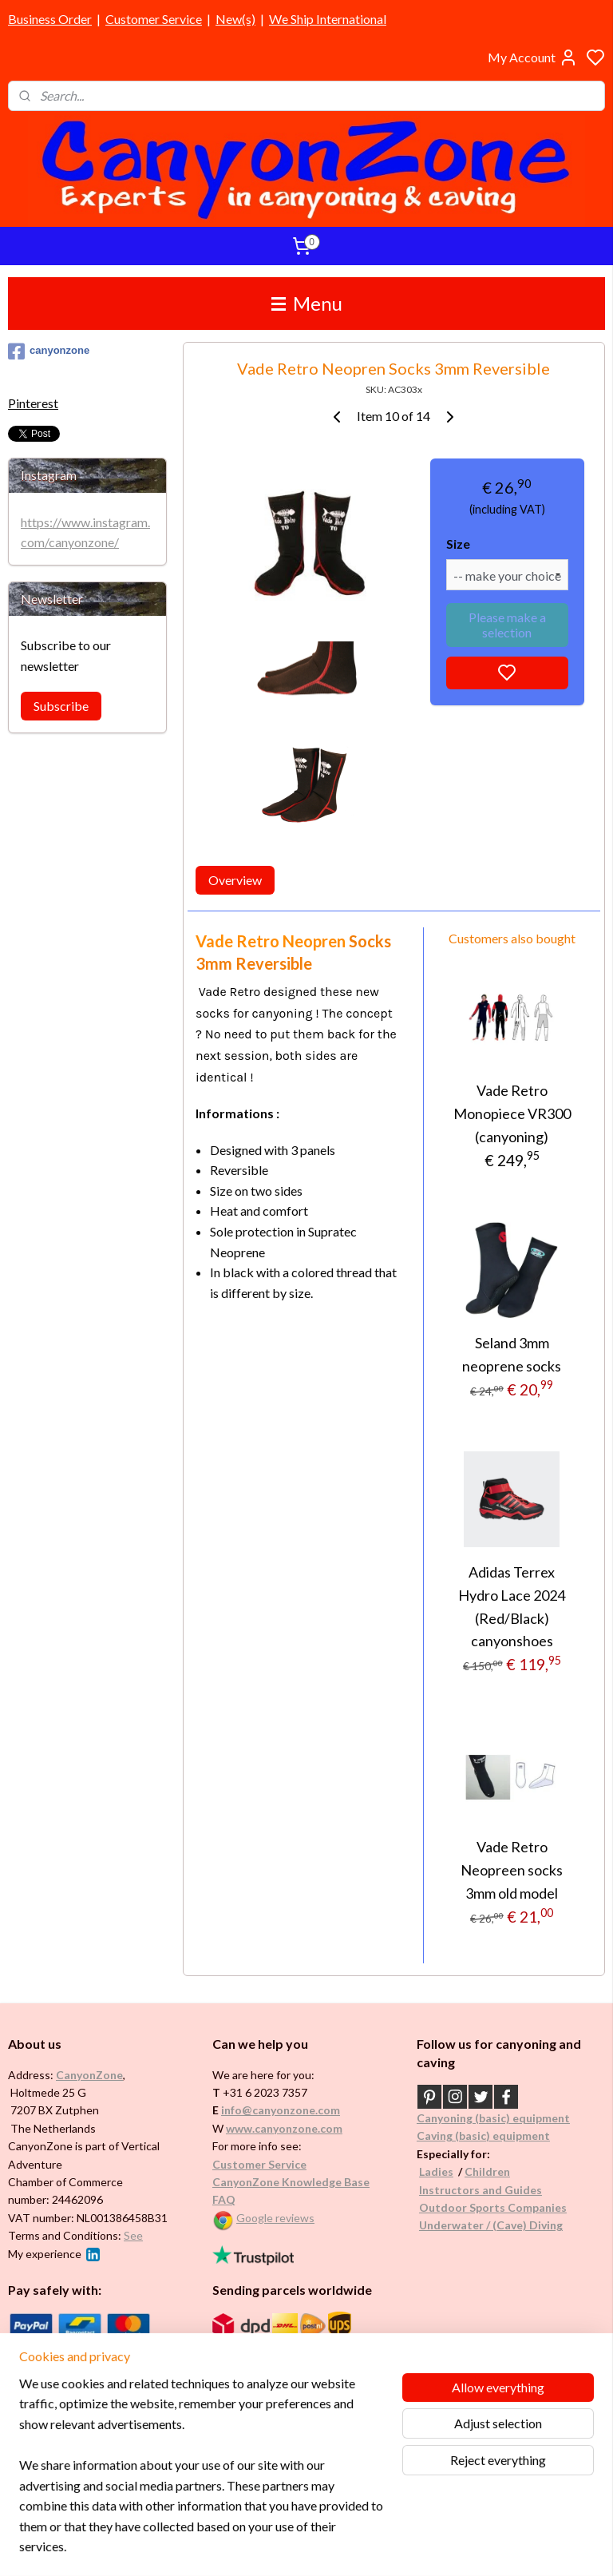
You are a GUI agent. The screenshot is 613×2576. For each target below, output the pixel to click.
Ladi (430, 2171)
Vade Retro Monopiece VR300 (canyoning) (512, 1113)
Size (458, 543)
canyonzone (48, 351)
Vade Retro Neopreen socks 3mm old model (512, 1870)
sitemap (354, 2547)
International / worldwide (275, 2348)
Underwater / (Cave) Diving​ (491, 2225)
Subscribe (61, 705)
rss (383, 2547)
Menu (306, 303)
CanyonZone (89, 2075)
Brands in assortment (65, 2396)
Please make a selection (507, 624)
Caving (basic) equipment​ (483, 2135)
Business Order (50, 18)
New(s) (235, 18)
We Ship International (327, 18)
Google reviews (275, 2218)
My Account (533, 57)
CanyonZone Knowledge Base (291, 2182)
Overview (235, 879)
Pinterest (33, 403)
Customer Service (153, 18)
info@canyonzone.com (280, 2110)
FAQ (223, 2199)
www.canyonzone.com (284, 2128)
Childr (481, 2171)
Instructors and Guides (480, 2190)
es (447, 2171)
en (503, 2171)
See (133, 2235)
